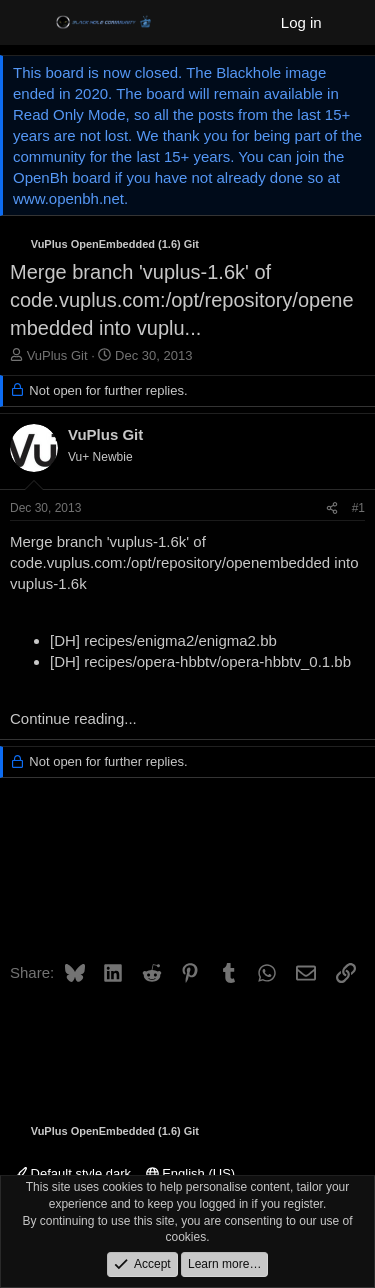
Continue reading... (73, 718)
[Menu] (27, 23)
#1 (358, 508)
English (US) (191, 1173)
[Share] (332, 508)
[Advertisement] (187, 876)
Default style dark (72, 1173)
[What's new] (351, 22)
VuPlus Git (57, 355)
